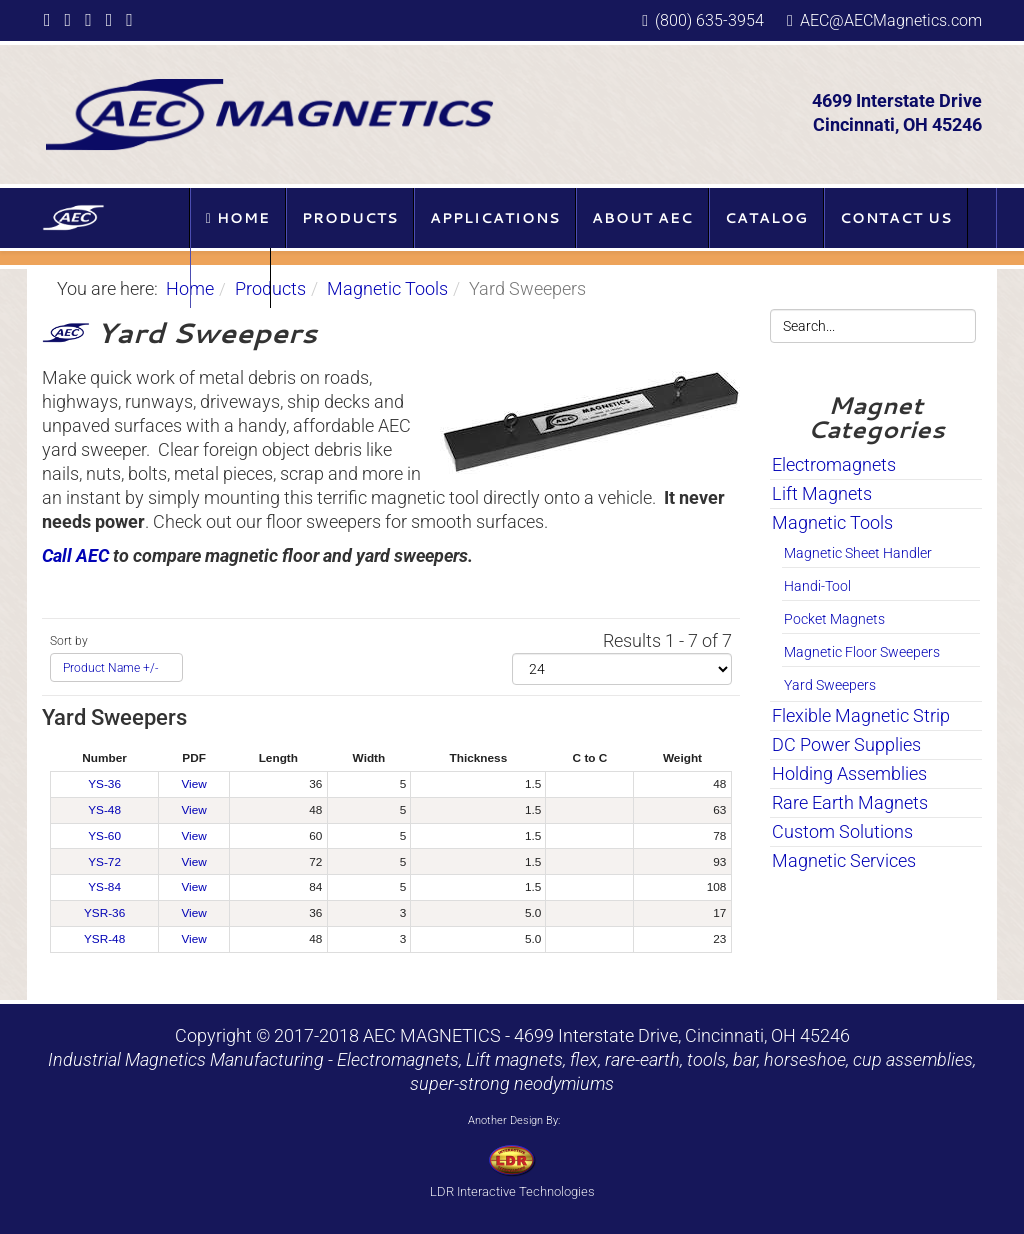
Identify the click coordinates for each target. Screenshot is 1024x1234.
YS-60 (104, 836)
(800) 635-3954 (709, 20)
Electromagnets (834, 464)
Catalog (766, 218)
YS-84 (104, 887)
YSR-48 (104, 939)
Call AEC (75, 555)
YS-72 (104, 862)
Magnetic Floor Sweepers (862, 652)
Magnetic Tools (387, 288)
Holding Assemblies (849, 773)
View (193, 784)
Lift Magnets (822, 493)
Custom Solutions (842, 831)
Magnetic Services (844, 860)
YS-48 (104, 810)
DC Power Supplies (846, 744)
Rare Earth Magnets (850, 802)
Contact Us (896, 218)
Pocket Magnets (834, 619)
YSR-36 (104, 913)
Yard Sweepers (830, 685)
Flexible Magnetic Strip (861, 715)
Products (350, 218)
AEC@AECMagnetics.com (891, 20)
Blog (230, 278)
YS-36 (104, 784)
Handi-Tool (817, 586)
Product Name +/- (110, 668)
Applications (495, 218)
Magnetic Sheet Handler (858, 553)
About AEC (642, 218)
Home (238, 218)
